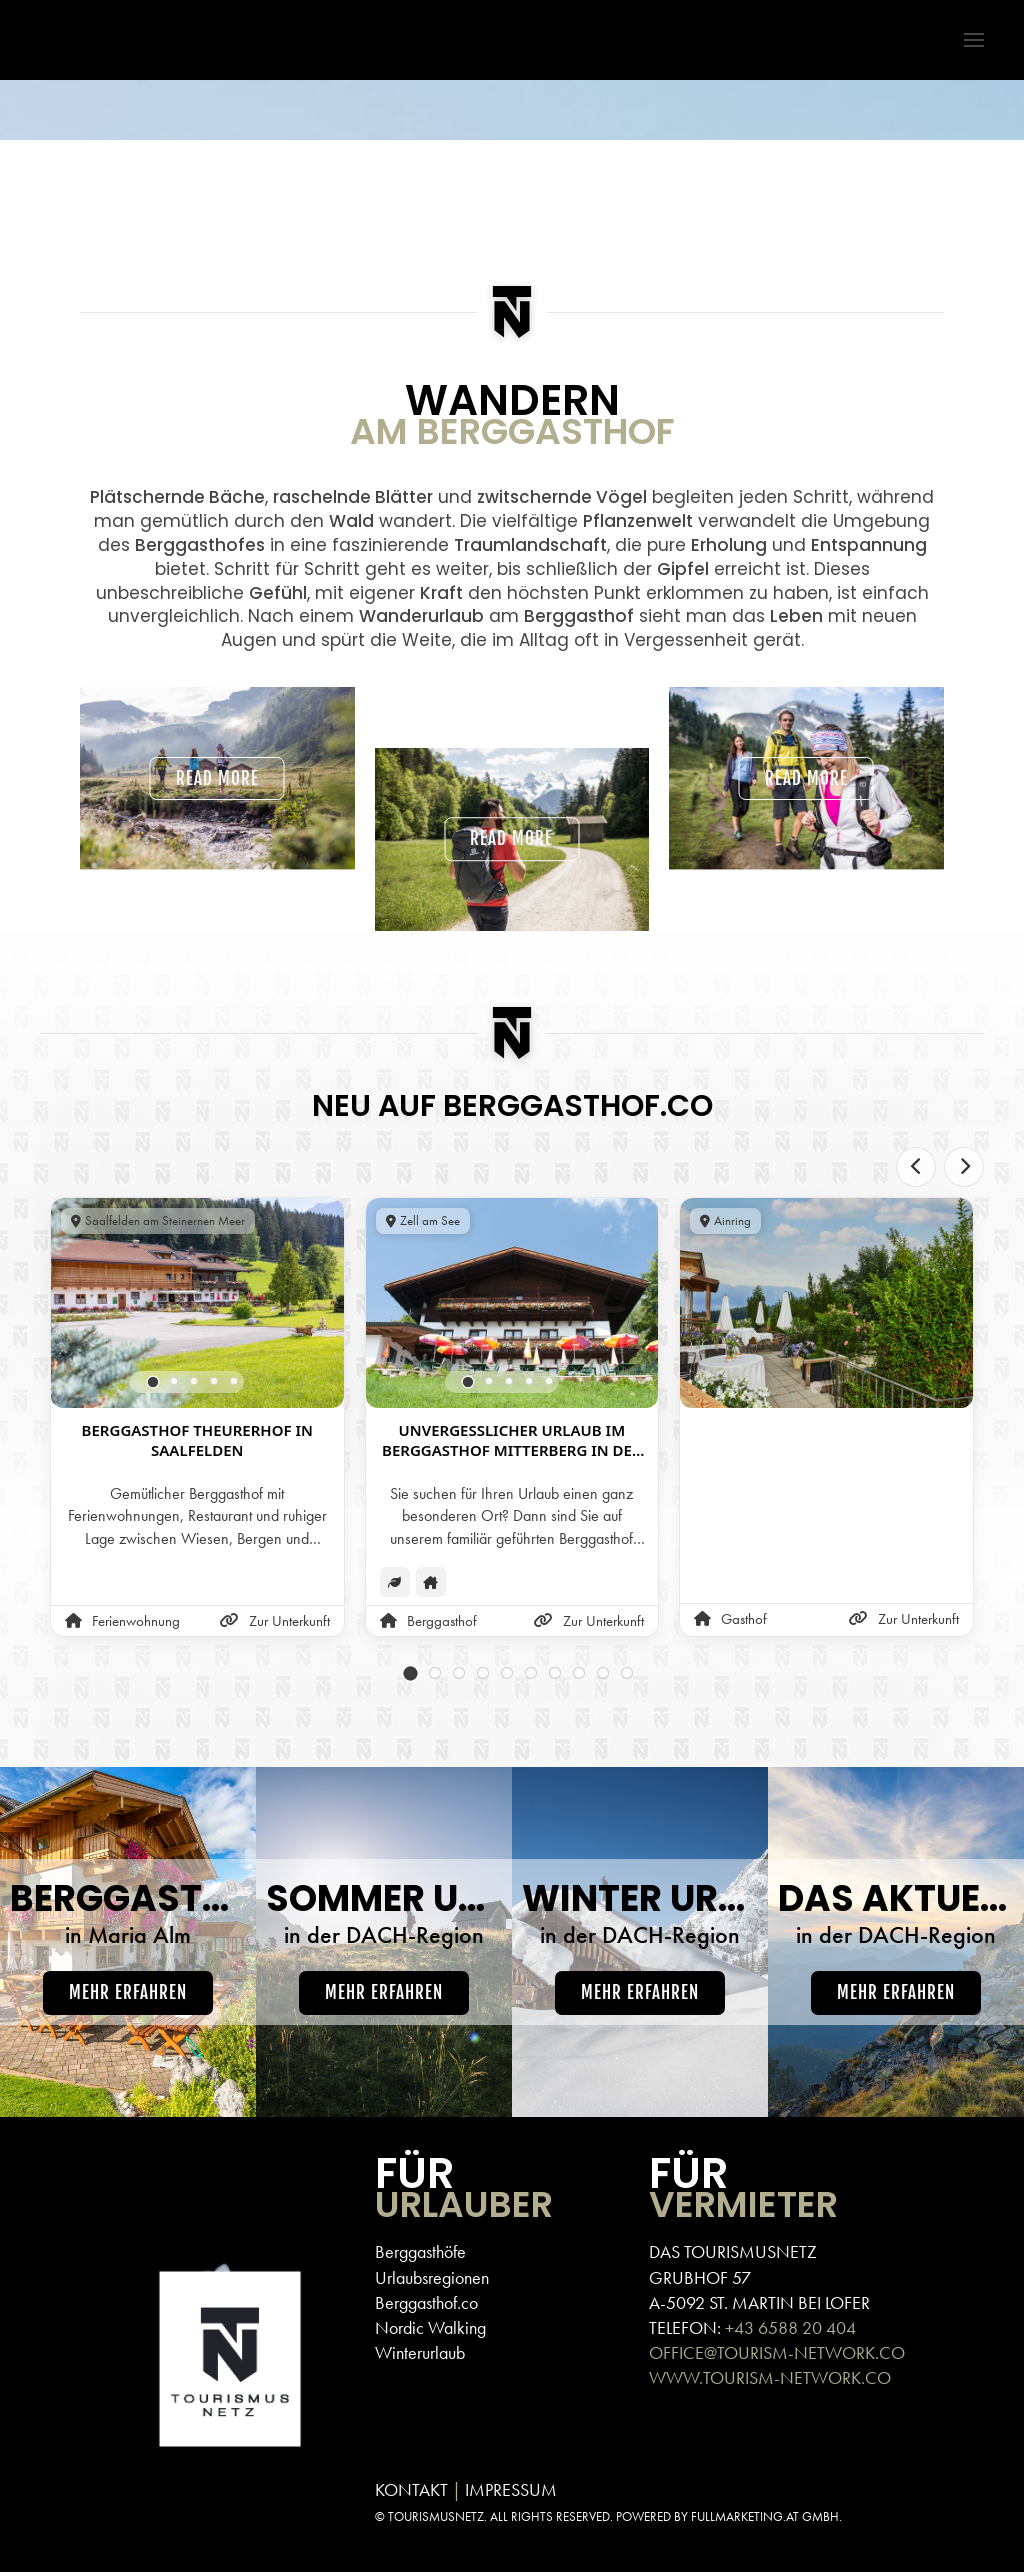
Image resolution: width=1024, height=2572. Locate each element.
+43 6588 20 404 (790, 2327)
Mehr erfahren (128, 1992)
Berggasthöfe (420, 2251)
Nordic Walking (430, 2327)
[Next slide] (964, 1167)
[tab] (153, 1381)
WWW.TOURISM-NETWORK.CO (770, 2377)
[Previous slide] (916, 1167)
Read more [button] (217, 769)
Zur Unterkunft (275, 1621)
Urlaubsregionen (432, 2277)
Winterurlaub (420, 2352)
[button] (964, 40)
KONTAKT (411, 2489)
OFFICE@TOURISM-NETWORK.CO (777, 2352)
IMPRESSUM (511, 2489)
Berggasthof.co (426, 2302)
